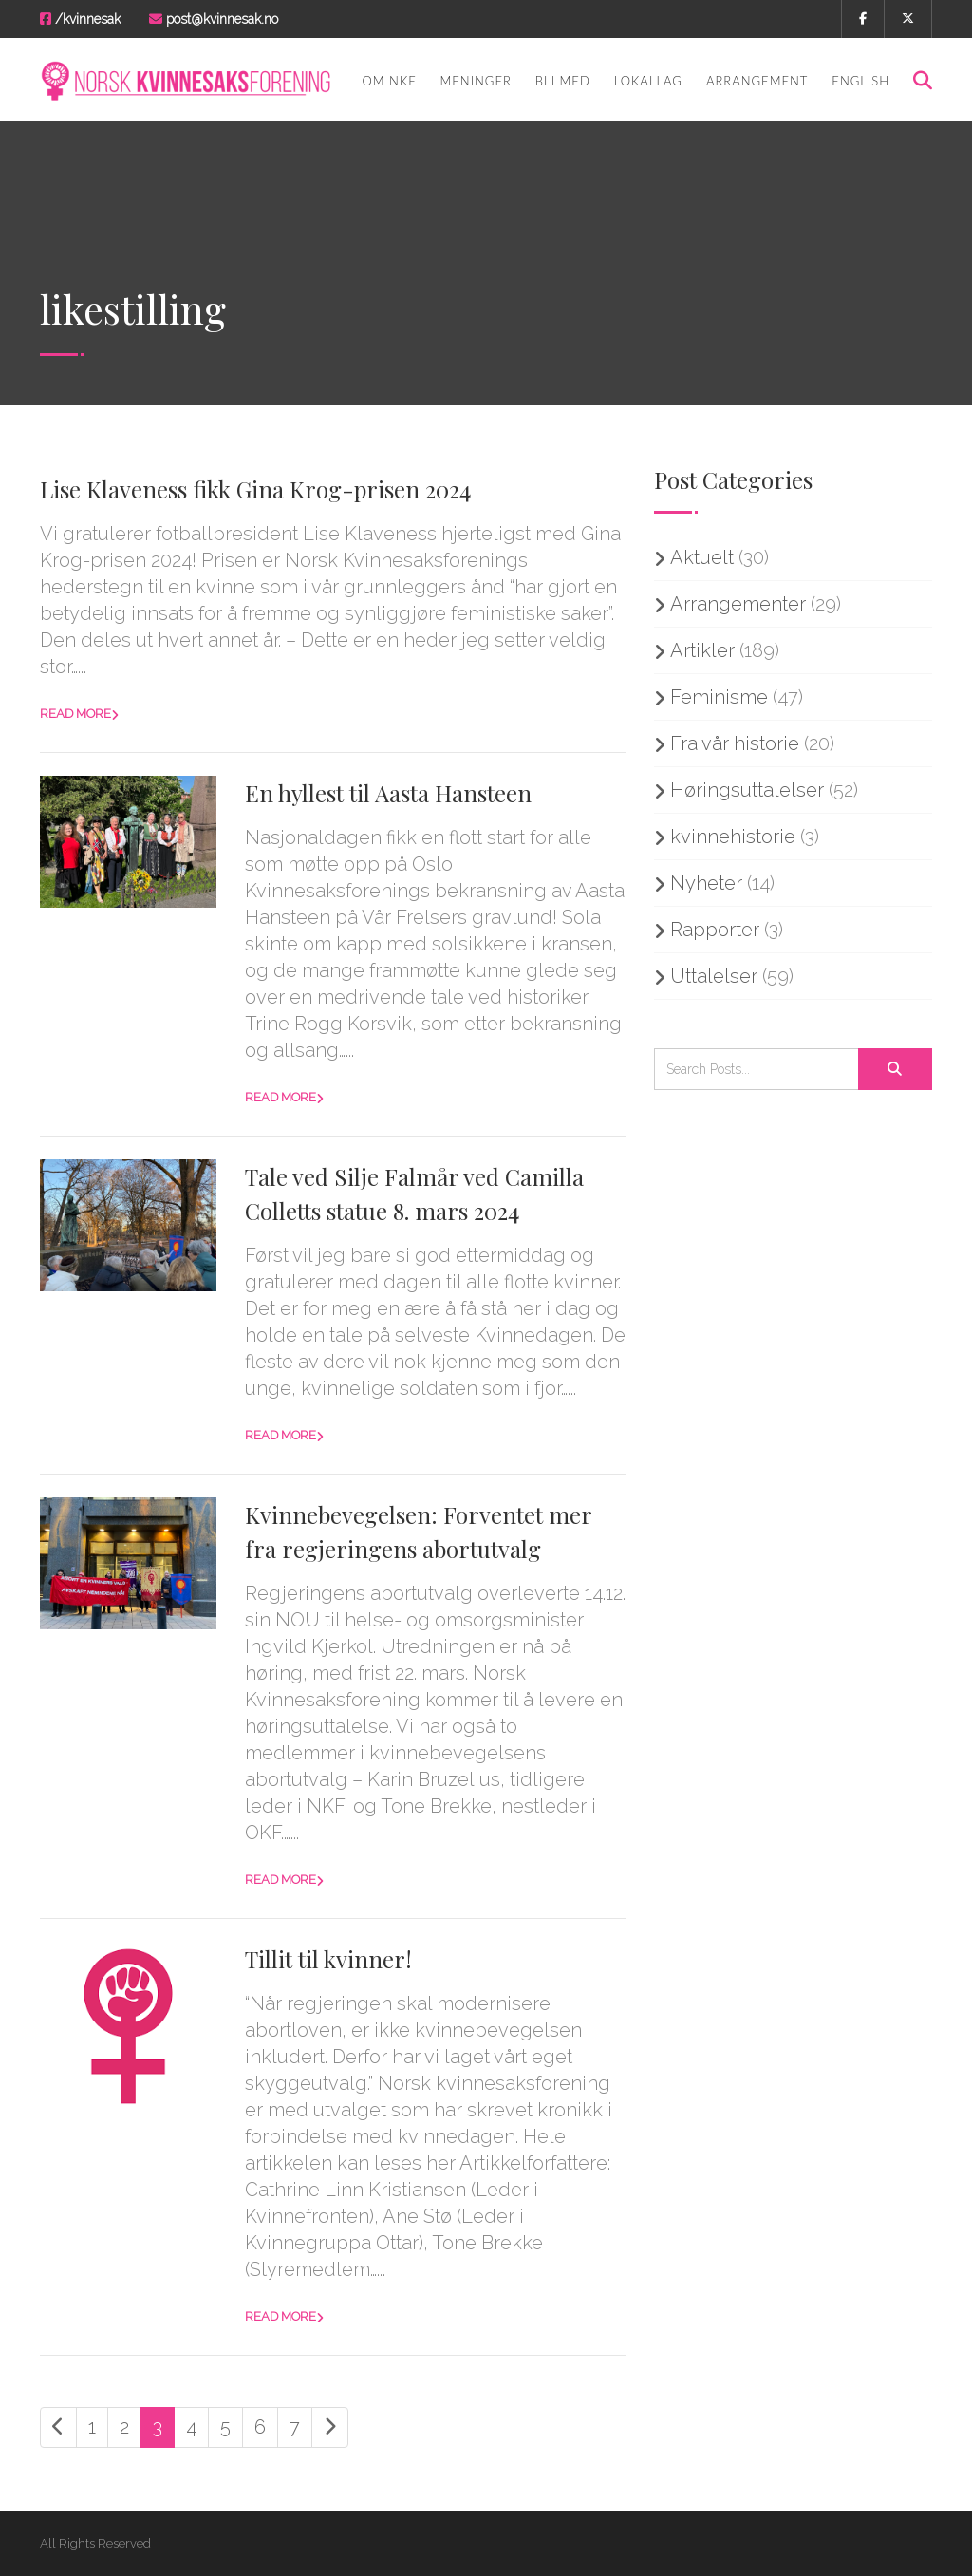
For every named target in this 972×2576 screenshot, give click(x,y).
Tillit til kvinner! (328, 1959)
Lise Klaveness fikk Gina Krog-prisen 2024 (255, 489)
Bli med (562, 80)
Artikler (702, 650)
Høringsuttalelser (747, 790)
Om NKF (389, 80)
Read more (75, 713)
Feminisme (719, 697)
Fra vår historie (734, 743)
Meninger (476, 80)
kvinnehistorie (732, 836)
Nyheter (706, 883)
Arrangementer (738, 603)
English (860, 80)
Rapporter (714, 929)
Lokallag (648, 80)
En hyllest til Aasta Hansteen (388, 793)
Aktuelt (702, 557)
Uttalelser (713, 976)
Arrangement (757, 80)
